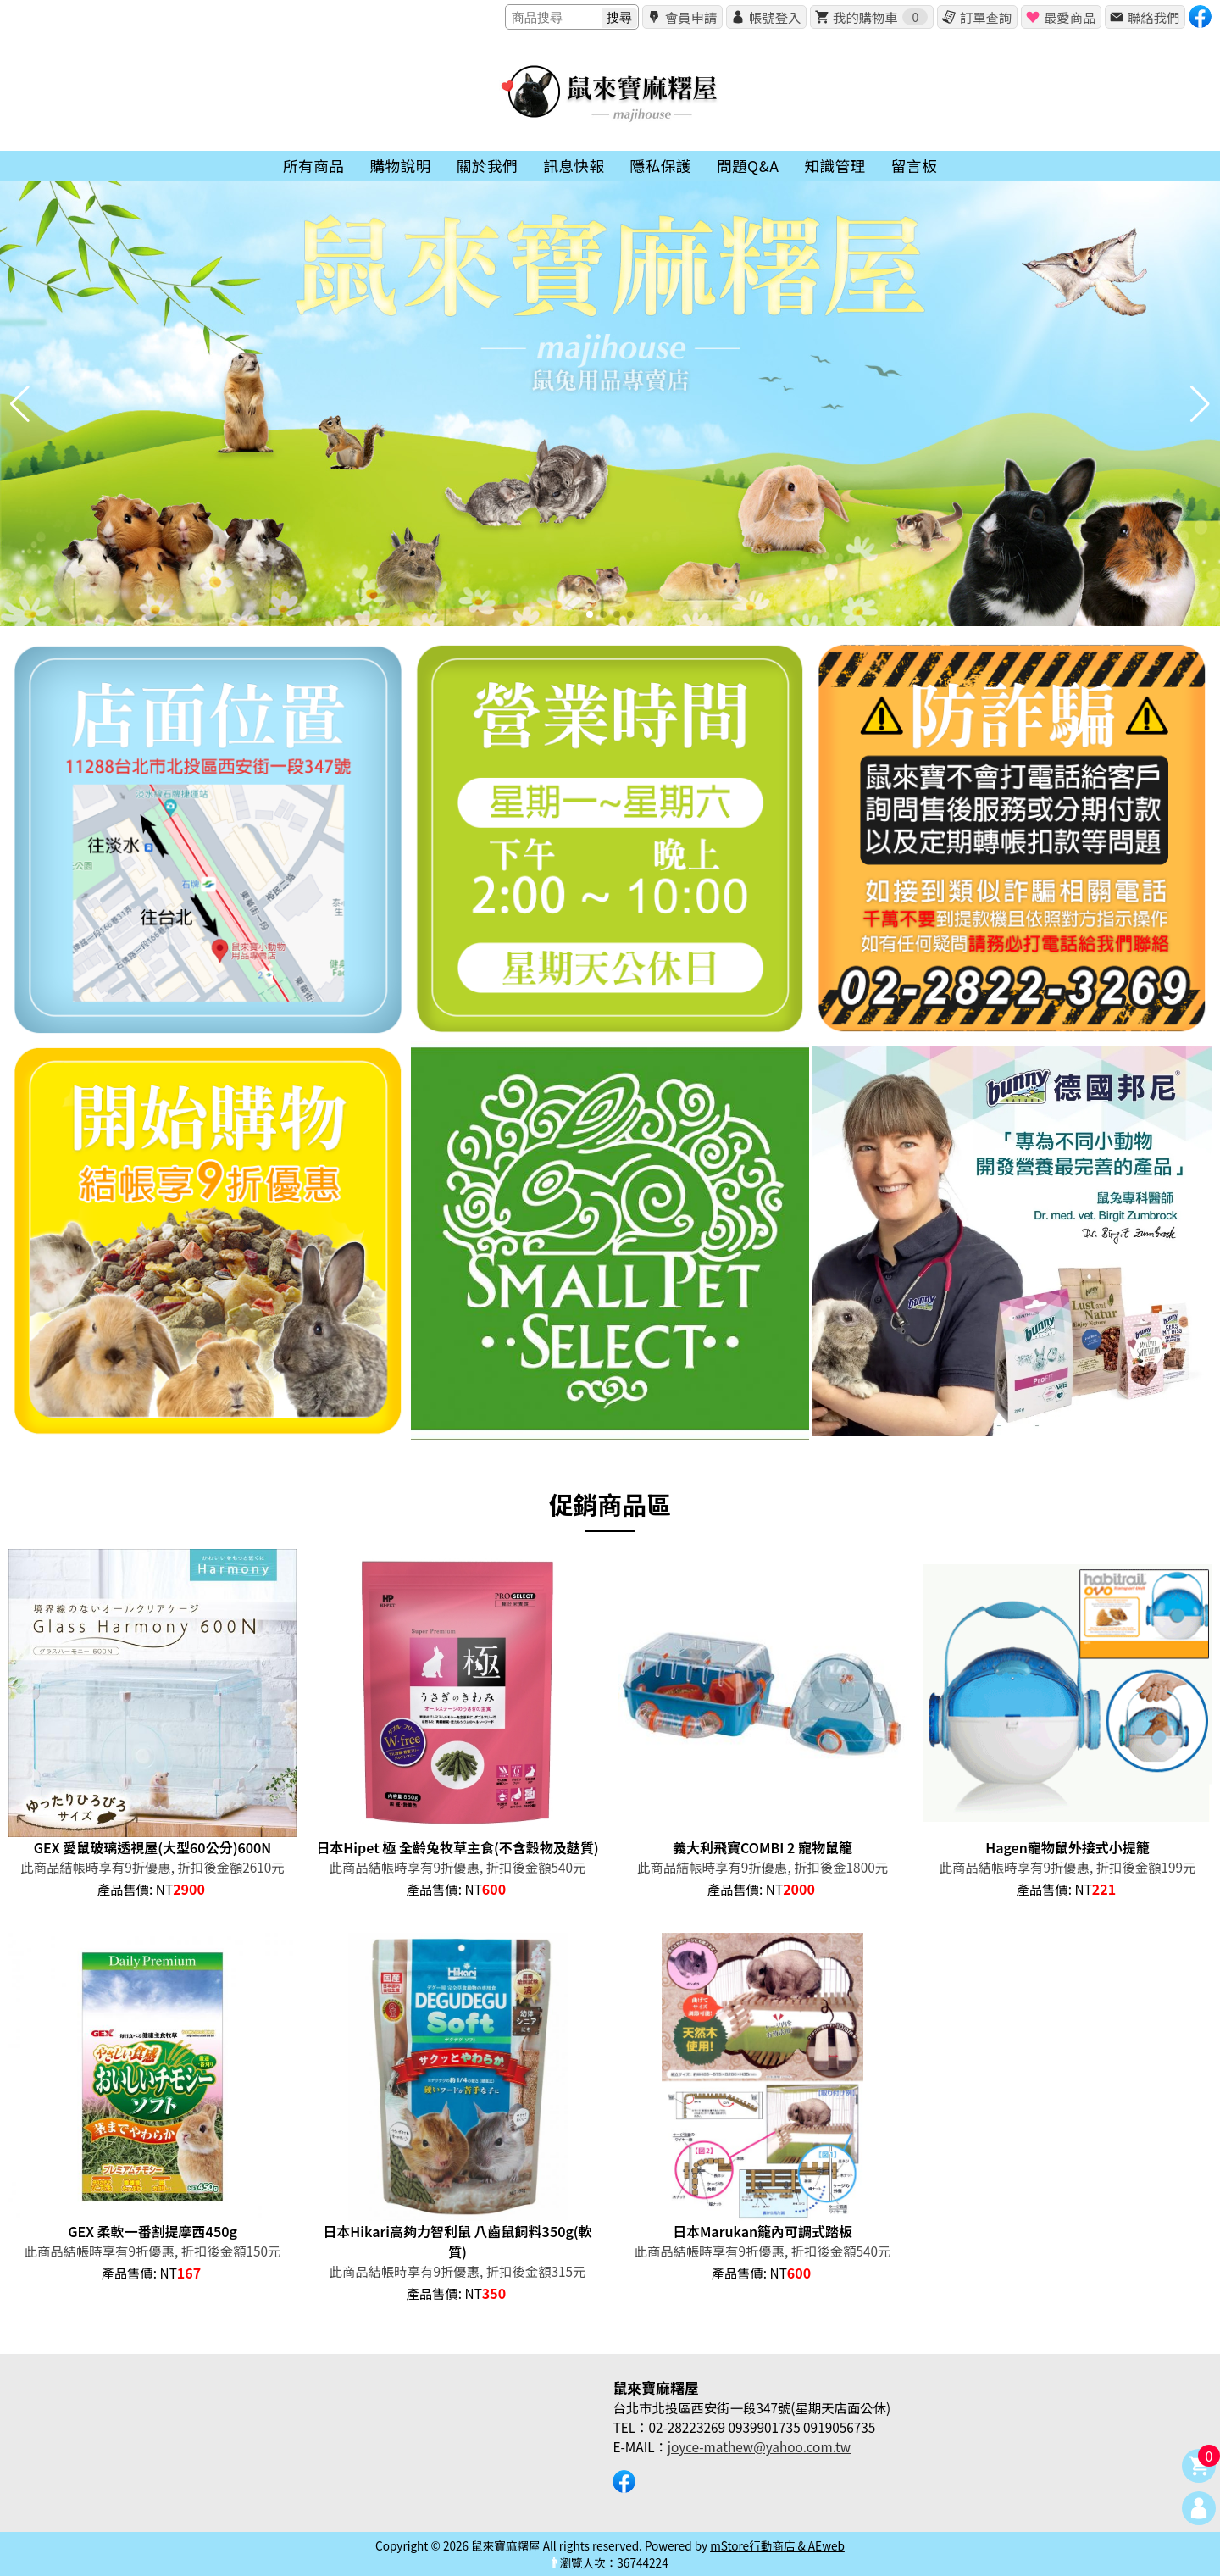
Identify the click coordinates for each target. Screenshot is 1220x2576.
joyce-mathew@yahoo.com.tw (759, 2446)
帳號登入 (775, 17)
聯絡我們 (1153, 17)
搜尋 (619, 17)
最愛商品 (1069, 17)
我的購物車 (880, 17)
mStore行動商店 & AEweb (777, 2545)
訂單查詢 (986, 17)
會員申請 (691, 17)
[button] (589, 614)
